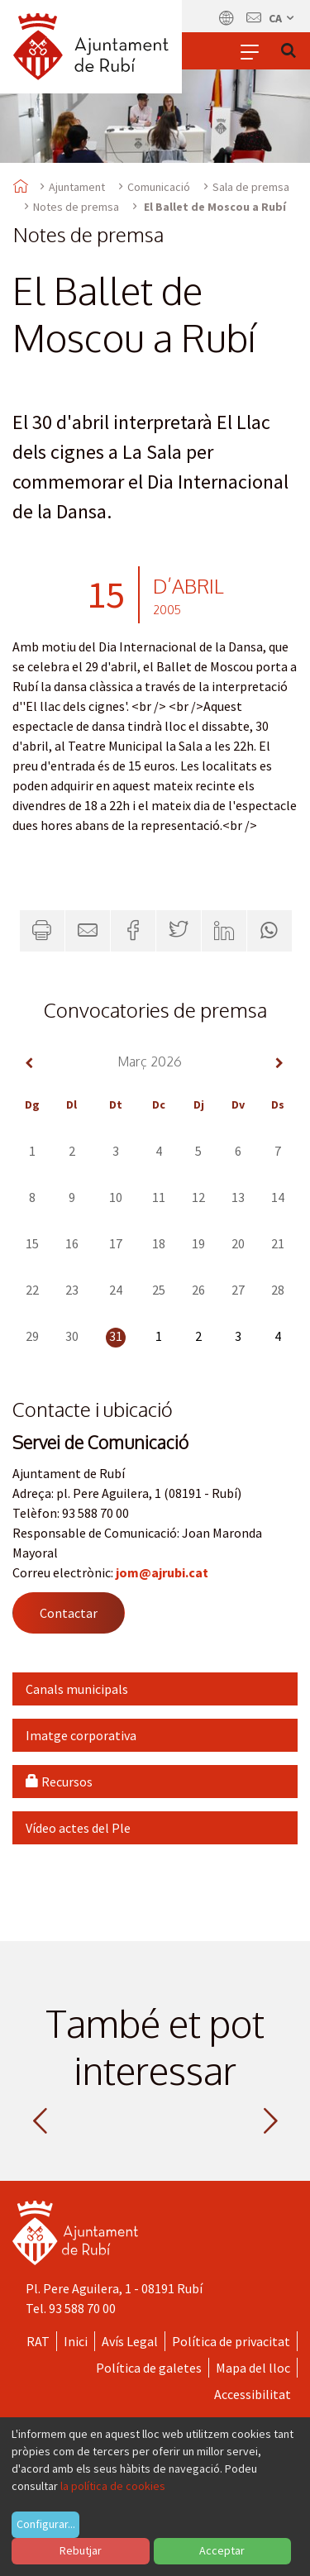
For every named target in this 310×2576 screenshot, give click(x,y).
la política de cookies (112, 2485)
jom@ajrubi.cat (162, 1572)
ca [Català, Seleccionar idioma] (282, 18)
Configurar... (46, 2523)
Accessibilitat (252, 2394)
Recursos (59, 1781)
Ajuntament (77, 186)
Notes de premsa (76, 206)
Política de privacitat (231, 2341)
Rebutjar (81, 2550)
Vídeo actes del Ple (78, 1828)
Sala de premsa (250, 186)
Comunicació (158, 186)
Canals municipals (77, 1689)
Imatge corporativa (81, 1735)
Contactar (69, 1613)
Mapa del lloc (253, 2367)
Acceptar (222, 2550)
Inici (76, 2341)
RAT (38, 2341)
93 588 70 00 (82, 2308)
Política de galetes (149, 2367)
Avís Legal (130, 2341)
